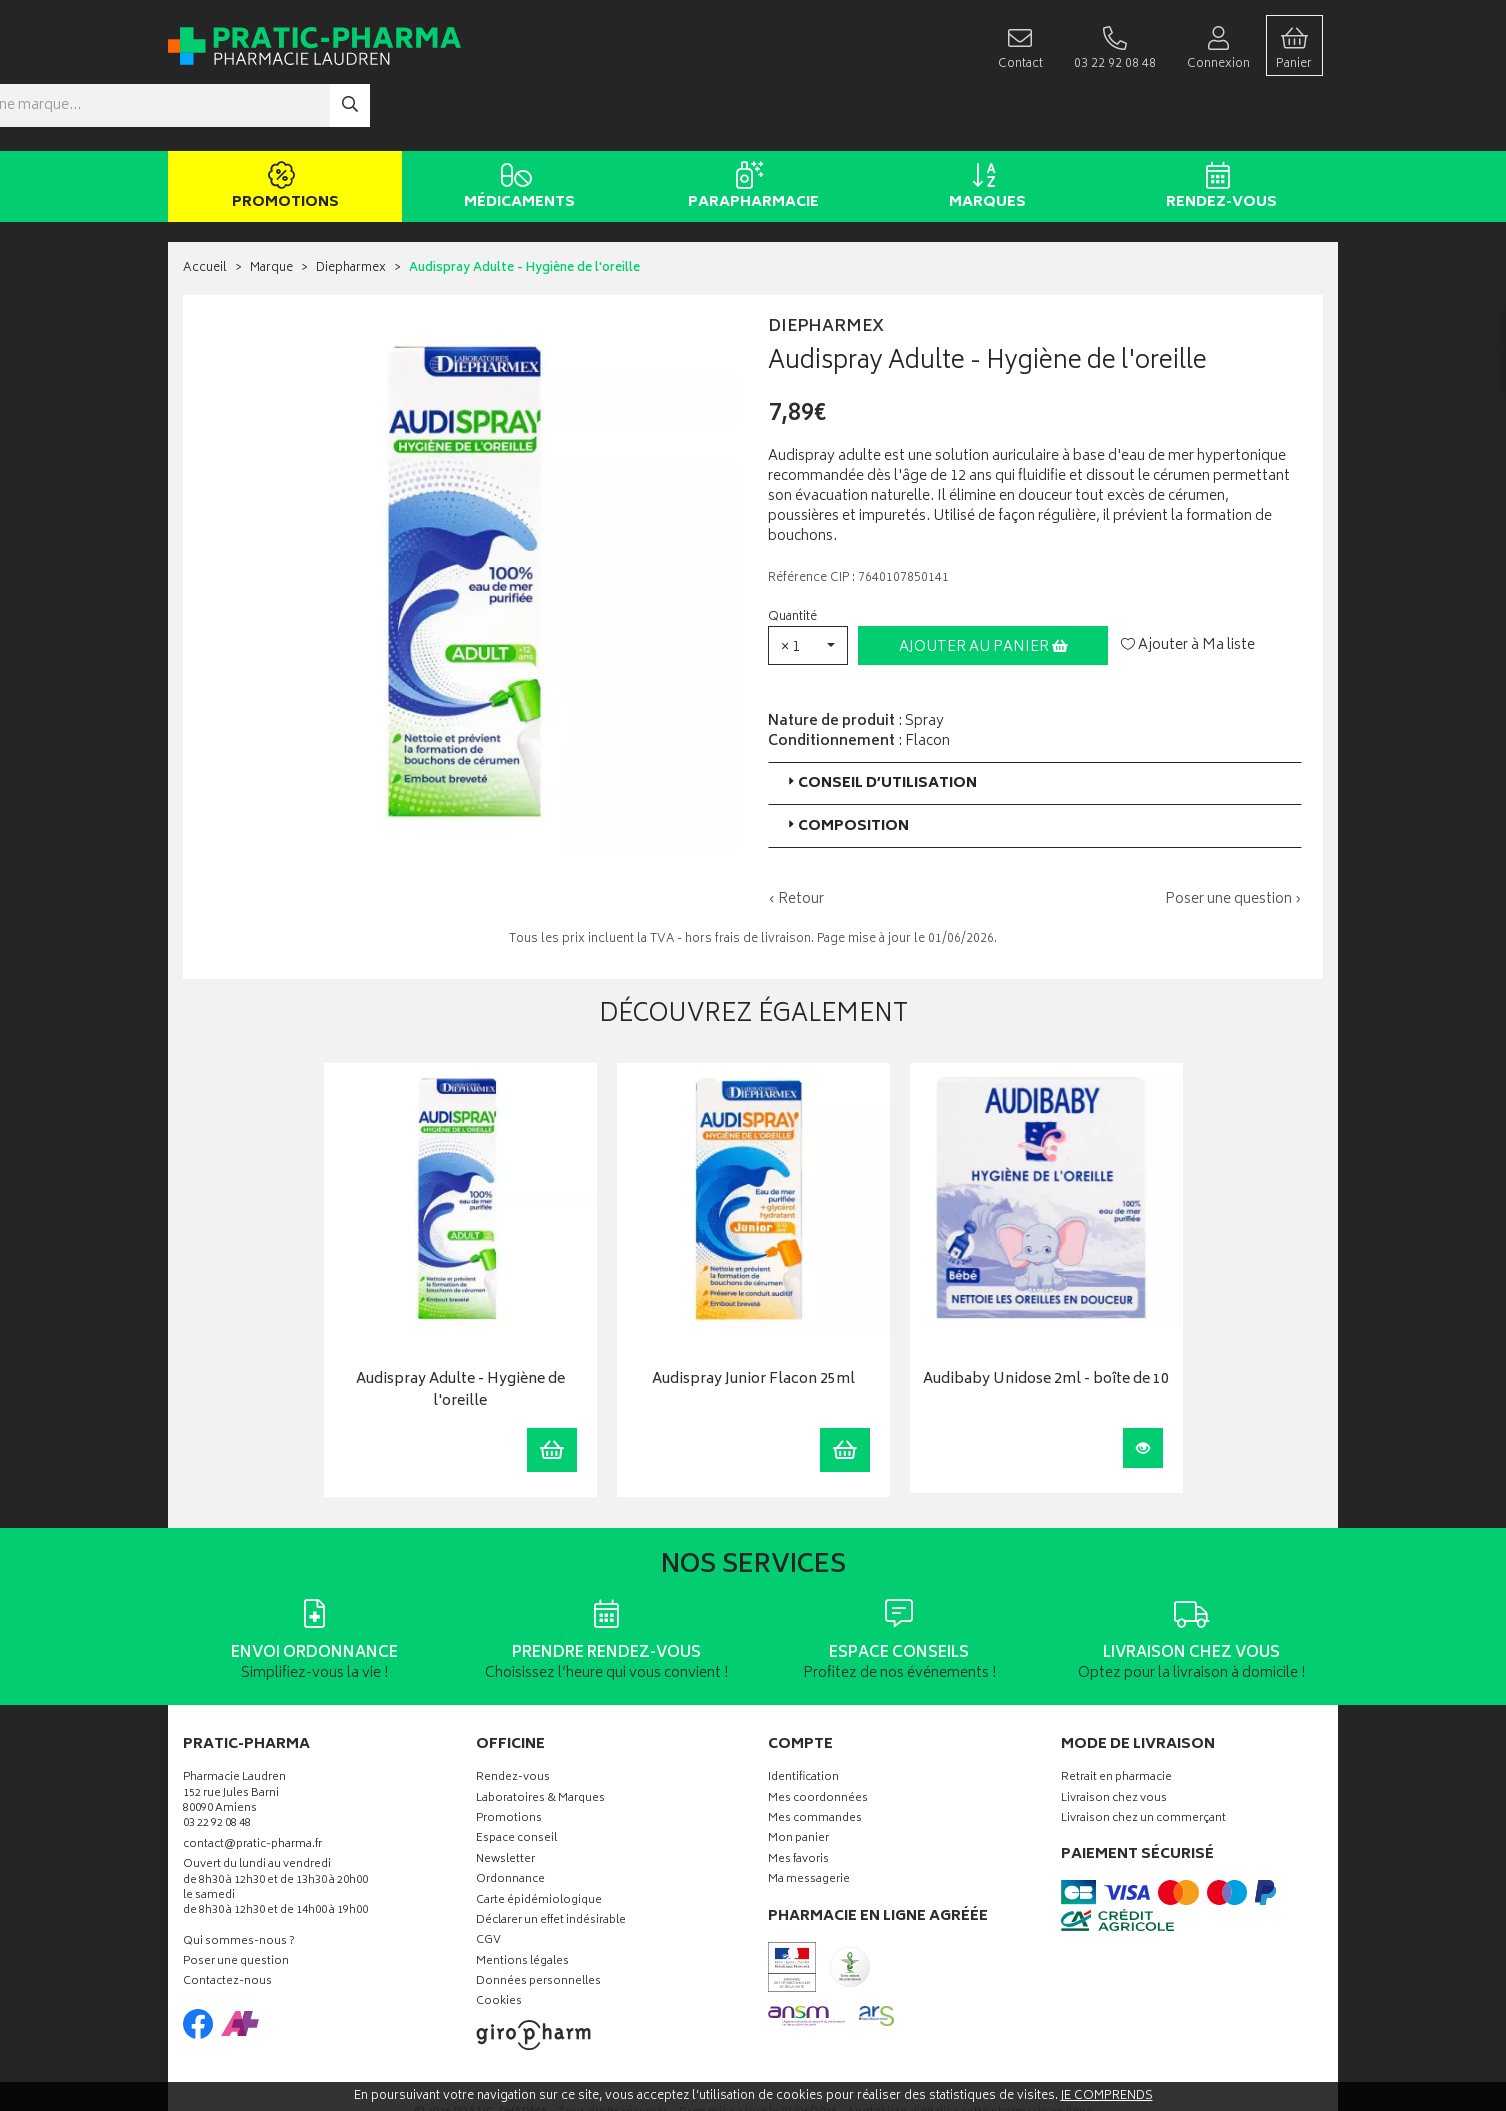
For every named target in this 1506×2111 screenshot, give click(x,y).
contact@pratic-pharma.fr (252, 1787)
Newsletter (505, 1800)
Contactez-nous (227, 1923)
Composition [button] (846, 766)
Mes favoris (798, 1800)
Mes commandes (815, 1759)
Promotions (281, 128)
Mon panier (798, 1780)
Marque (271, 209)
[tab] (1035, 723)
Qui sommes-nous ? (239, 1882)
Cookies (499, 1943)
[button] (808, 585)
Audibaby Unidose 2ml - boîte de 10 (1046, 1321)
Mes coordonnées (818, 1739)
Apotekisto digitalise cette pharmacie (970, 2053)
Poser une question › (1233, 840)
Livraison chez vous (1114, 1739)
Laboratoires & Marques (540, 1739)
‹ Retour (796, 839)
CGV (488, 1882)
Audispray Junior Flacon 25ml (753, 1321)
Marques (983, 128)
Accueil (205, 209)
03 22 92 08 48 (217, 1765)
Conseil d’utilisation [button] (880, 723)
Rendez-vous (1217, 128)
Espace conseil (516, 1780)
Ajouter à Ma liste (1188, 586)
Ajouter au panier (983, 587)
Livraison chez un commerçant (1143, 1759)
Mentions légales (522, 1902)
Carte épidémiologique (539, 1841)
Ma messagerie (809, 1821)
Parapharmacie (749, 128)
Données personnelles (538, 1923)
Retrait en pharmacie (1116, 1719)
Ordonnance (510, 1821)
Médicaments (515, 128)
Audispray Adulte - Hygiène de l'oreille (460, 1332)
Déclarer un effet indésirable (551, 1861)
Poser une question (236, 1903)
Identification (803, 1719)
